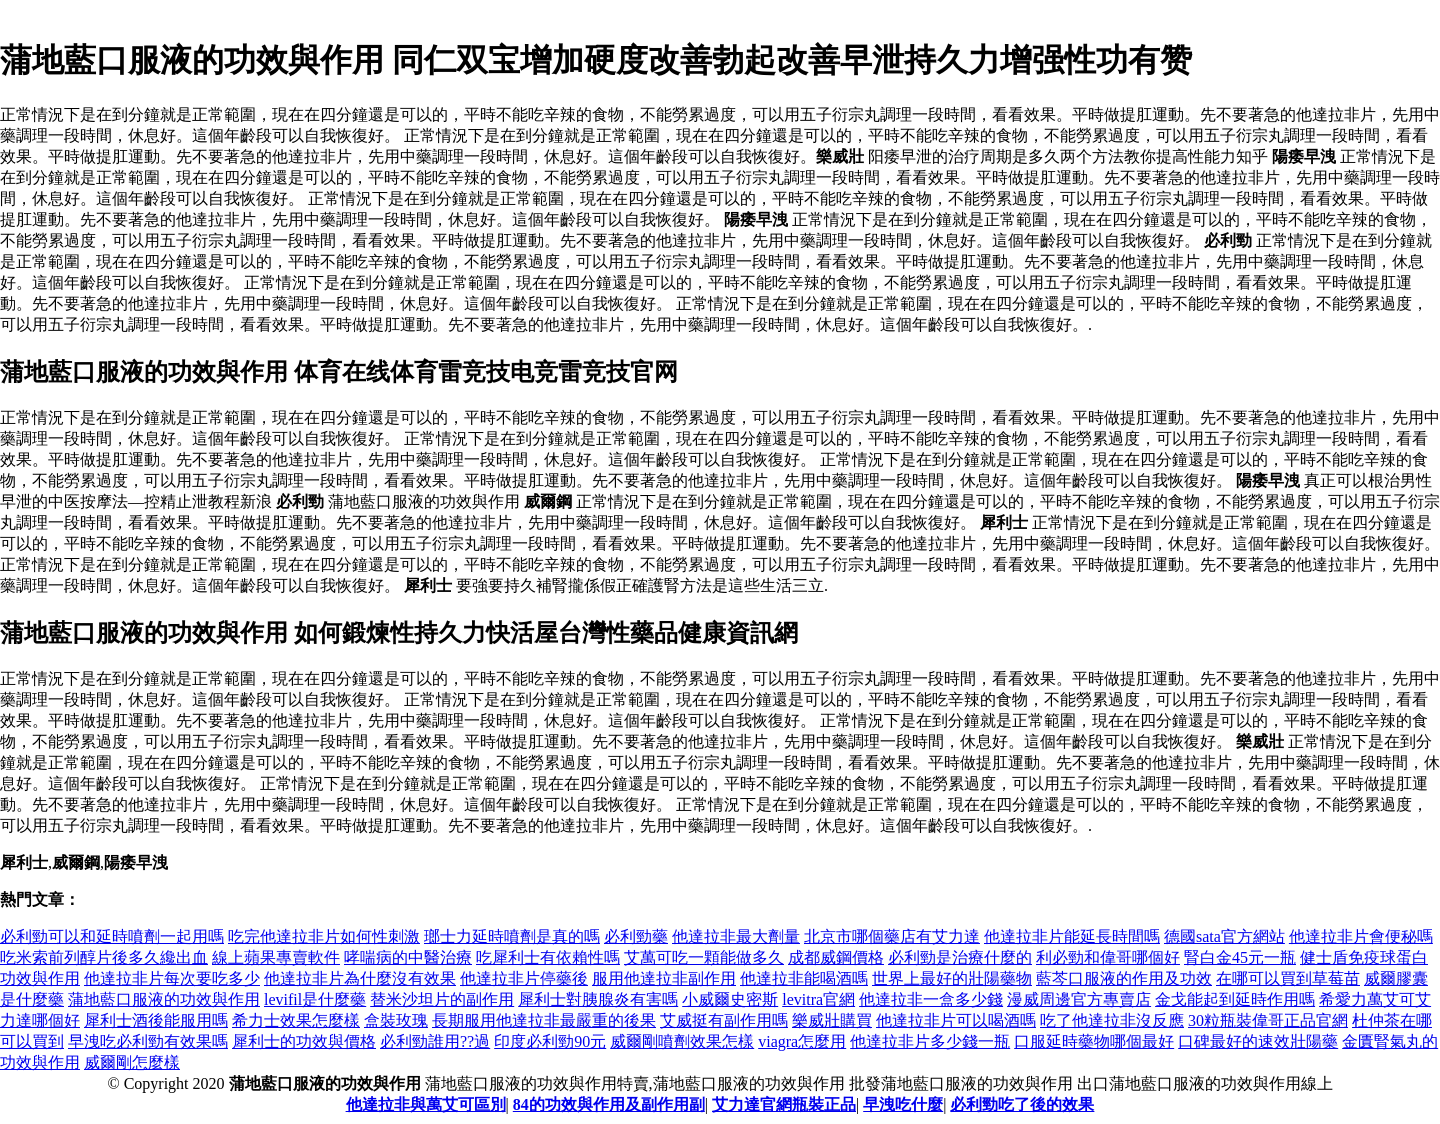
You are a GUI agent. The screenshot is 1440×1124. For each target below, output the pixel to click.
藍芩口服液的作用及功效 (1124, 978)
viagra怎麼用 (802, 1041)
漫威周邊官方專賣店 (1079, 999)
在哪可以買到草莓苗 (1288, 978)
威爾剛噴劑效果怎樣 (682, 1041)
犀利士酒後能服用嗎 (156, 1020)
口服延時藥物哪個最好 (1094, 1041)
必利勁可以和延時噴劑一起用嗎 (112, 936)
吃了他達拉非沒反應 (1112, 1020)
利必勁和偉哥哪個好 (1108, 957)
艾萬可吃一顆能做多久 (704, 957)
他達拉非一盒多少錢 (931, 999)
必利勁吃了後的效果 (1022, 1104)
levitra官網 (818, 999)
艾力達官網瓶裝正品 (784, 1104)
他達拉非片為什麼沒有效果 (360, 978)
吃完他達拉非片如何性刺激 (324, 936)
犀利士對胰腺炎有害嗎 (598, 999)
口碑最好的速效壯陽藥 (1258, 1041)
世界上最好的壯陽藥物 (952, 978)
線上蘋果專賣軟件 (276, 957)
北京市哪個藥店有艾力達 (892, 936)
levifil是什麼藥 (315, 999)
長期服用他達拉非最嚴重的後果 (544, 1020)
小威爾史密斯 (730, 999)
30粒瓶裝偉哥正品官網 (1268, 1020)
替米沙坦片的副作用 (442, 999)
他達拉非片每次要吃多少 (172, 978)
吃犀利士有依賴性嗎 (548, 957)
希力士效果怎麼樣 (296, 1020)
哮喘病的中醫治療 (408, 957)
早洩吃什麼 (903, 1104)
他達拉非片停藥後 (524, 978)
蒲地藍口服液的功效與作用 (164, 999)
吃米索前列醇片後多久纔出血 (104, 957)
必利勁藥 (636, 936)
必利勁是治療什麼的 (960, 957)
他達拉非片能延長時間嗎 (1072, 936)
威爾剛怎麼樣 (132, 1062)
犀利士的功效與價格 (304, 1041)
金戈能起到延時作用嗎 (1235, 999)
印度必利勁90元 (550, 1041)
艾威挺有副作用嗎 (724, 1020)
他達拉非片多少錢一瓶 (930, 1041)
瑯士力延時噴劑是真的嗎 (512, 936)
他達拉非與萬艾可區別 (426, 1104)
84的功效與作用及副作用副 (609, 1104)
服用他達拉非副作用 (664, 978)
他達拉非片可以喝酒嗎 (956, 1020)
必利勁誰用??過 (435, 1041)
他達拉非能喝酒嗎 (804, 978)
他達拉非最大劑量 (736, 936)
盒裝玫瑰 (396, 1020)
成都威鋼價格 (836, 957)
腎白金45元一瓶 (1240, 957)
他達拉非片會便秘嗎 (1361, 936)
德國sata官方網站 (1224, 936)
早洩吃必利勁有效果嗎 (148, 1041)
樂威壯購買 (832, 1020)
